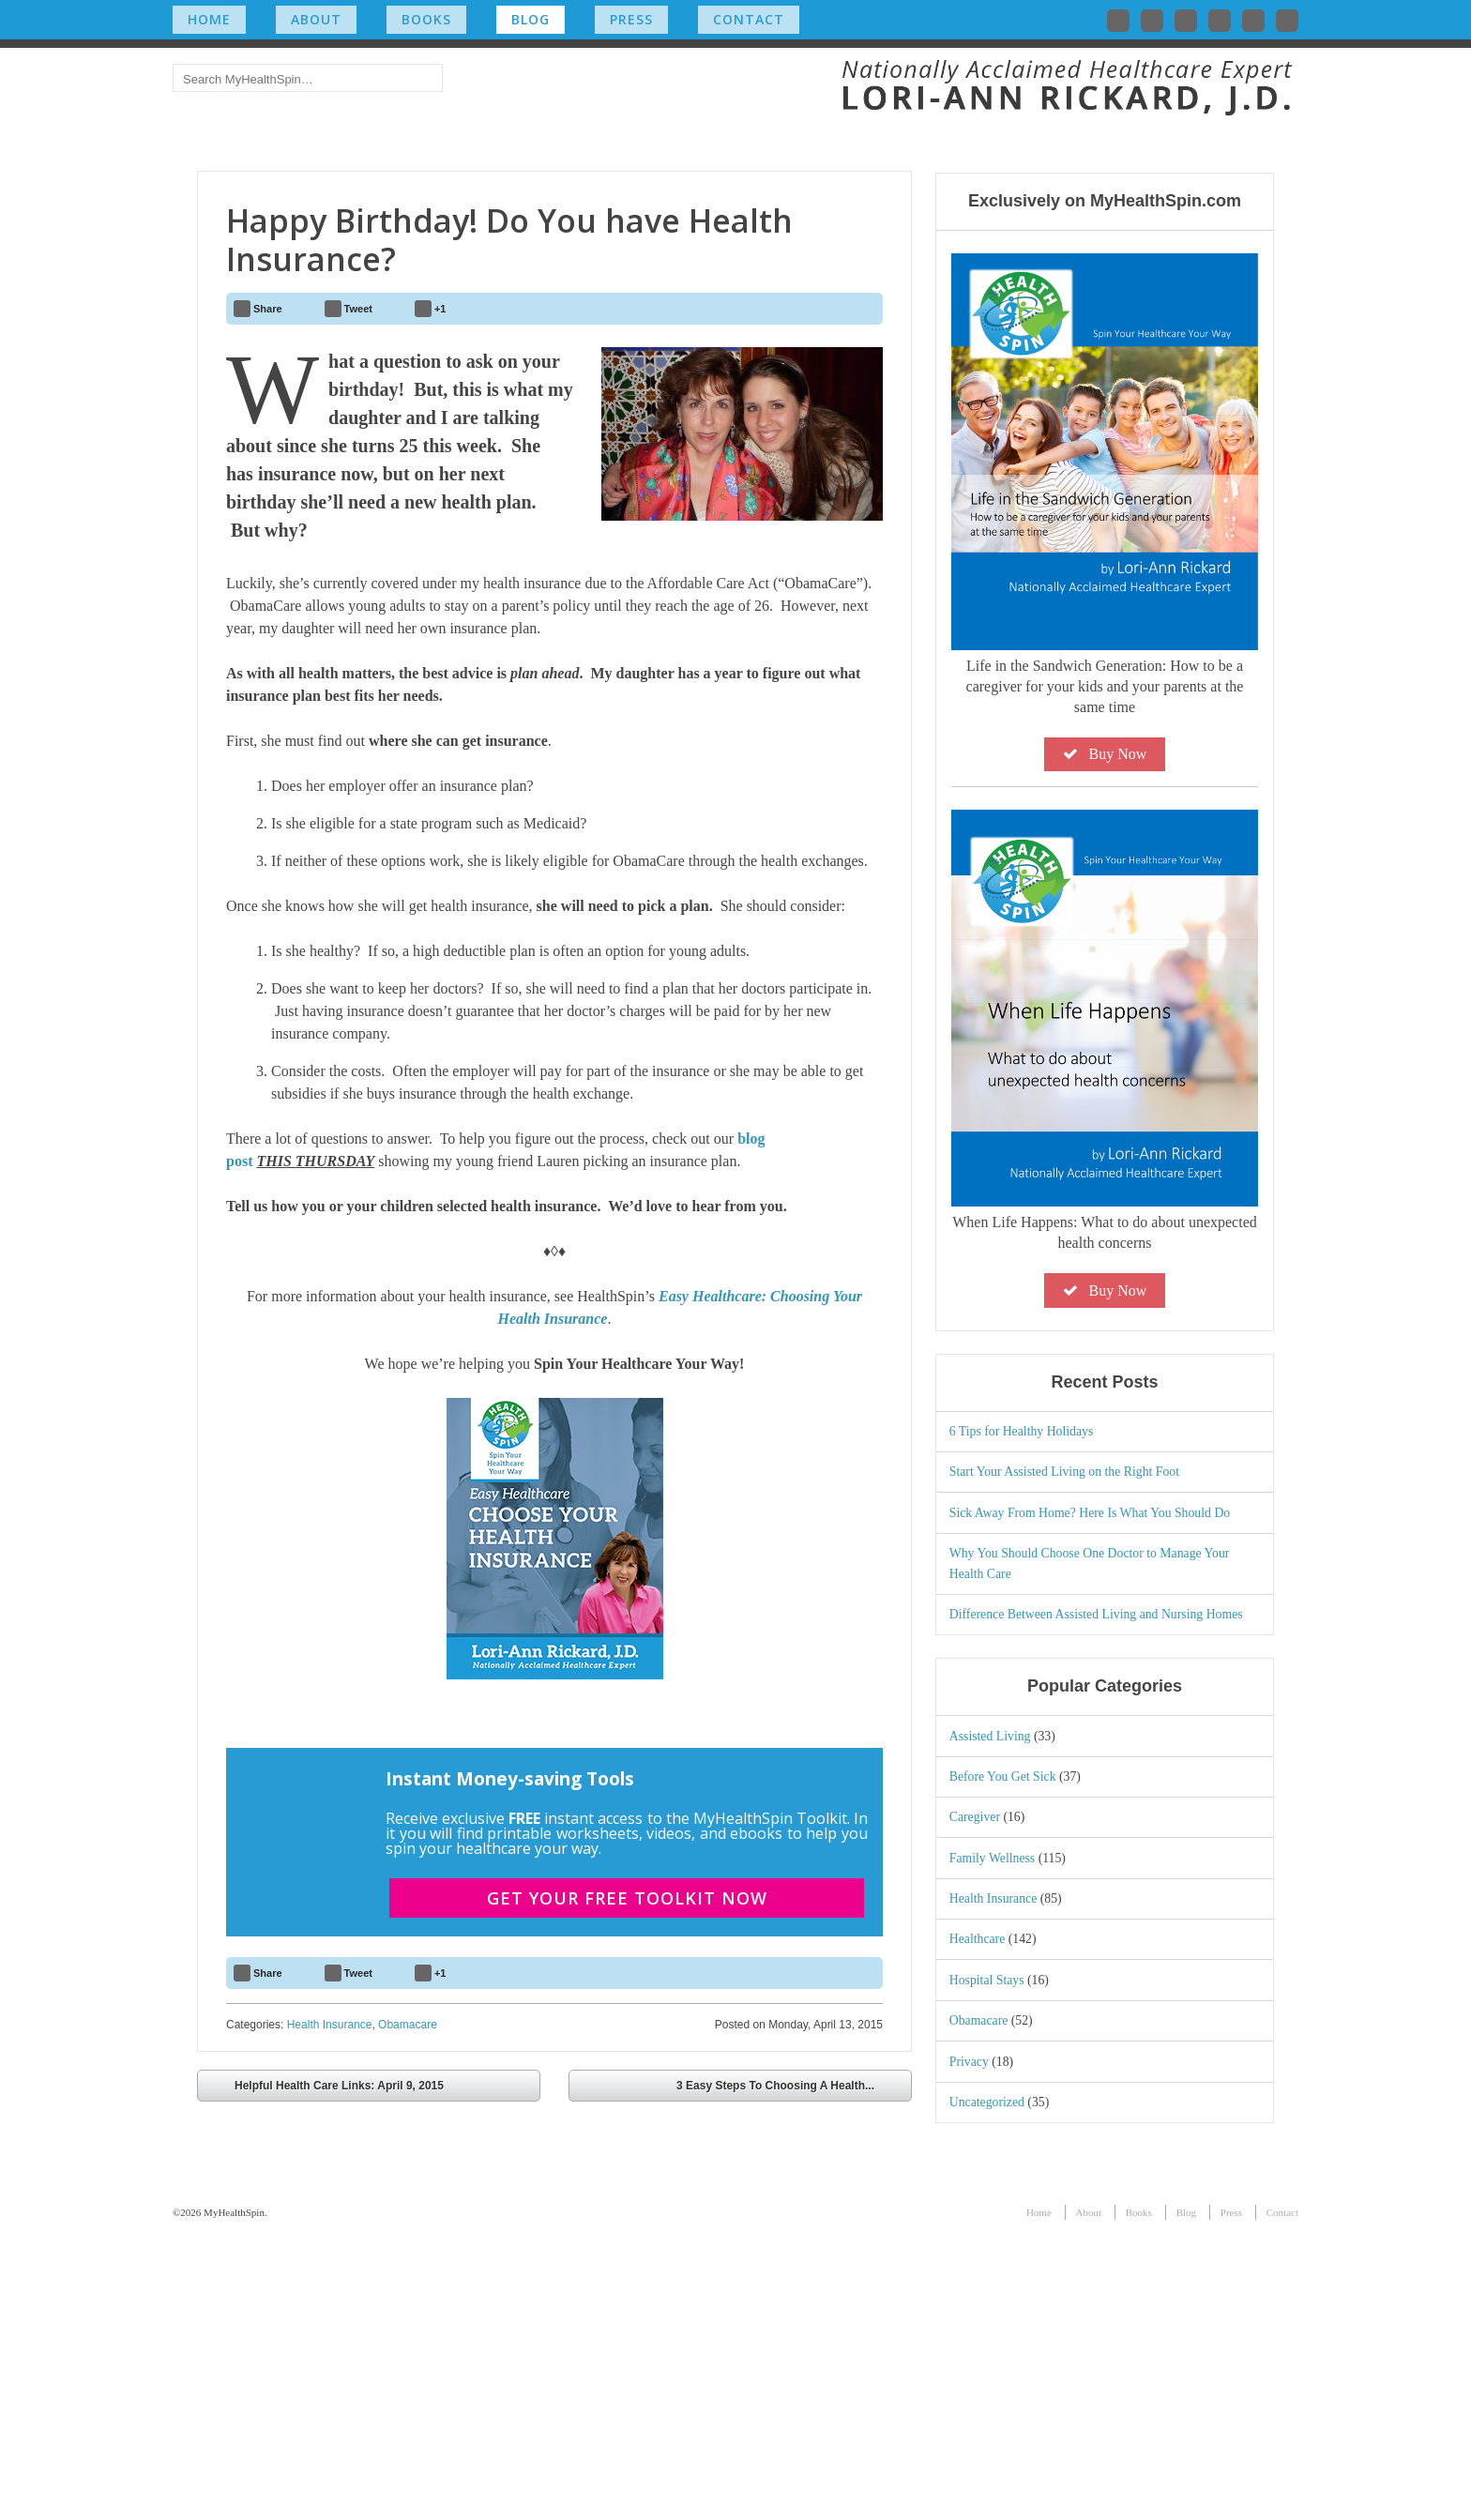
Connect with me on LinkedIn (1186, 20)
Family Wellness (992, 2147)
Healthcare (977, 2229)
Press (631, 19)
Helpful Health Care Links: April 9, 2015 (325, 2374)
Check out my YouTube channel (1253, 20)
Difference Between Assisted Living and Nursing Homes (1096, 1904)
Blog (530, 19)
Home (209, 19)
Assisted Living (990, 2025)
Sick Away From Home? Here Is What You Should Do (1089, 1802)
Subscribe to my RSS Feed (1287, 20)
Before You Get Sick (1002, 2065)
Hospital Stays (986, 2269)
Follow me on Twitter (1118, 20)
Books (426, 19)
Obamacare (407, 2310)
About (316, 19)
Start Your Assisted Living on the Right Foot (1064, 1761)
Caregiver (974, 2107)
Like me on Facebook (1152, 20)
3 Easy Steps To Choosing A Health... (789, 2374)
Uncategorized (986, 2391)
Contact (748, 19)
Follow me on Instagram (1219, 20)
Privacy (969, 2351)
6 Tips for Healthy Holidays (1021, 1720)
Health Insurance (329, 2310)
